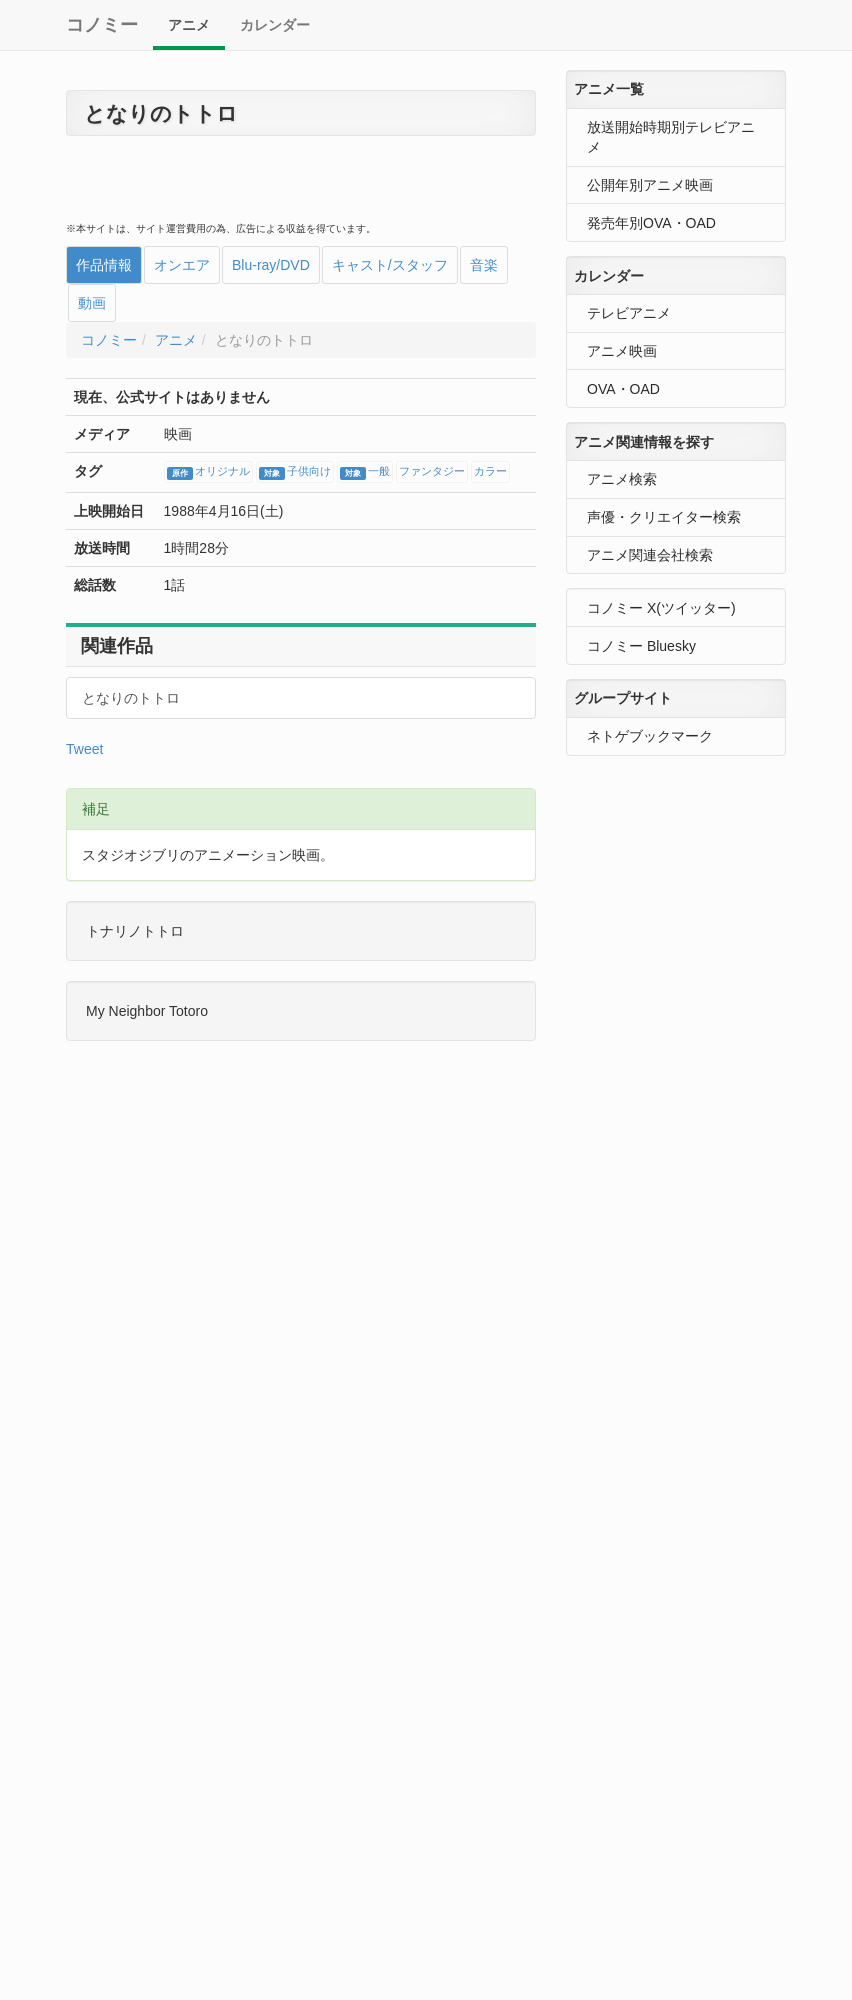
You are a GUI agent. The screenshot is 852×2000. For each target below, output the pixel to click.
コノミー (102, 25)
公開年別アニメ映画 (650, 185)
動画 (92, 303)
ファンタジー (432, 472)
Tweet (84, 749)
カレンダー (275, 25)
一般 (365, 473)
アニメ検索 (622, 479)
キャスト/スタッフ (390, 265)
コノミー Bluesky (641, 646)
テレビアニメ (629, 313)
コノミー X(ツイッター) (661, 608)
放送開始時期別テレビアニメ (671, 137)
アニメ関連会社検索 (650, 555)
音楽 (484, 265)
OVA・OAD (623, 389)
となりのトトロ (131, 698)
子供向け (295, 473)
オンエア (182, 265)
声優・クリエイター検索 (664, 517)
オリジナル (208, 473)
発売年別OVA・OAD (651, 223)
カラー (490, 472)
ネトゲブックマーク (650, 736)
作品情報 (104, 265)
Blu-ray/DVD (271, 265)
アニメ (189, 25)
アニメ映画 (622, 351)
